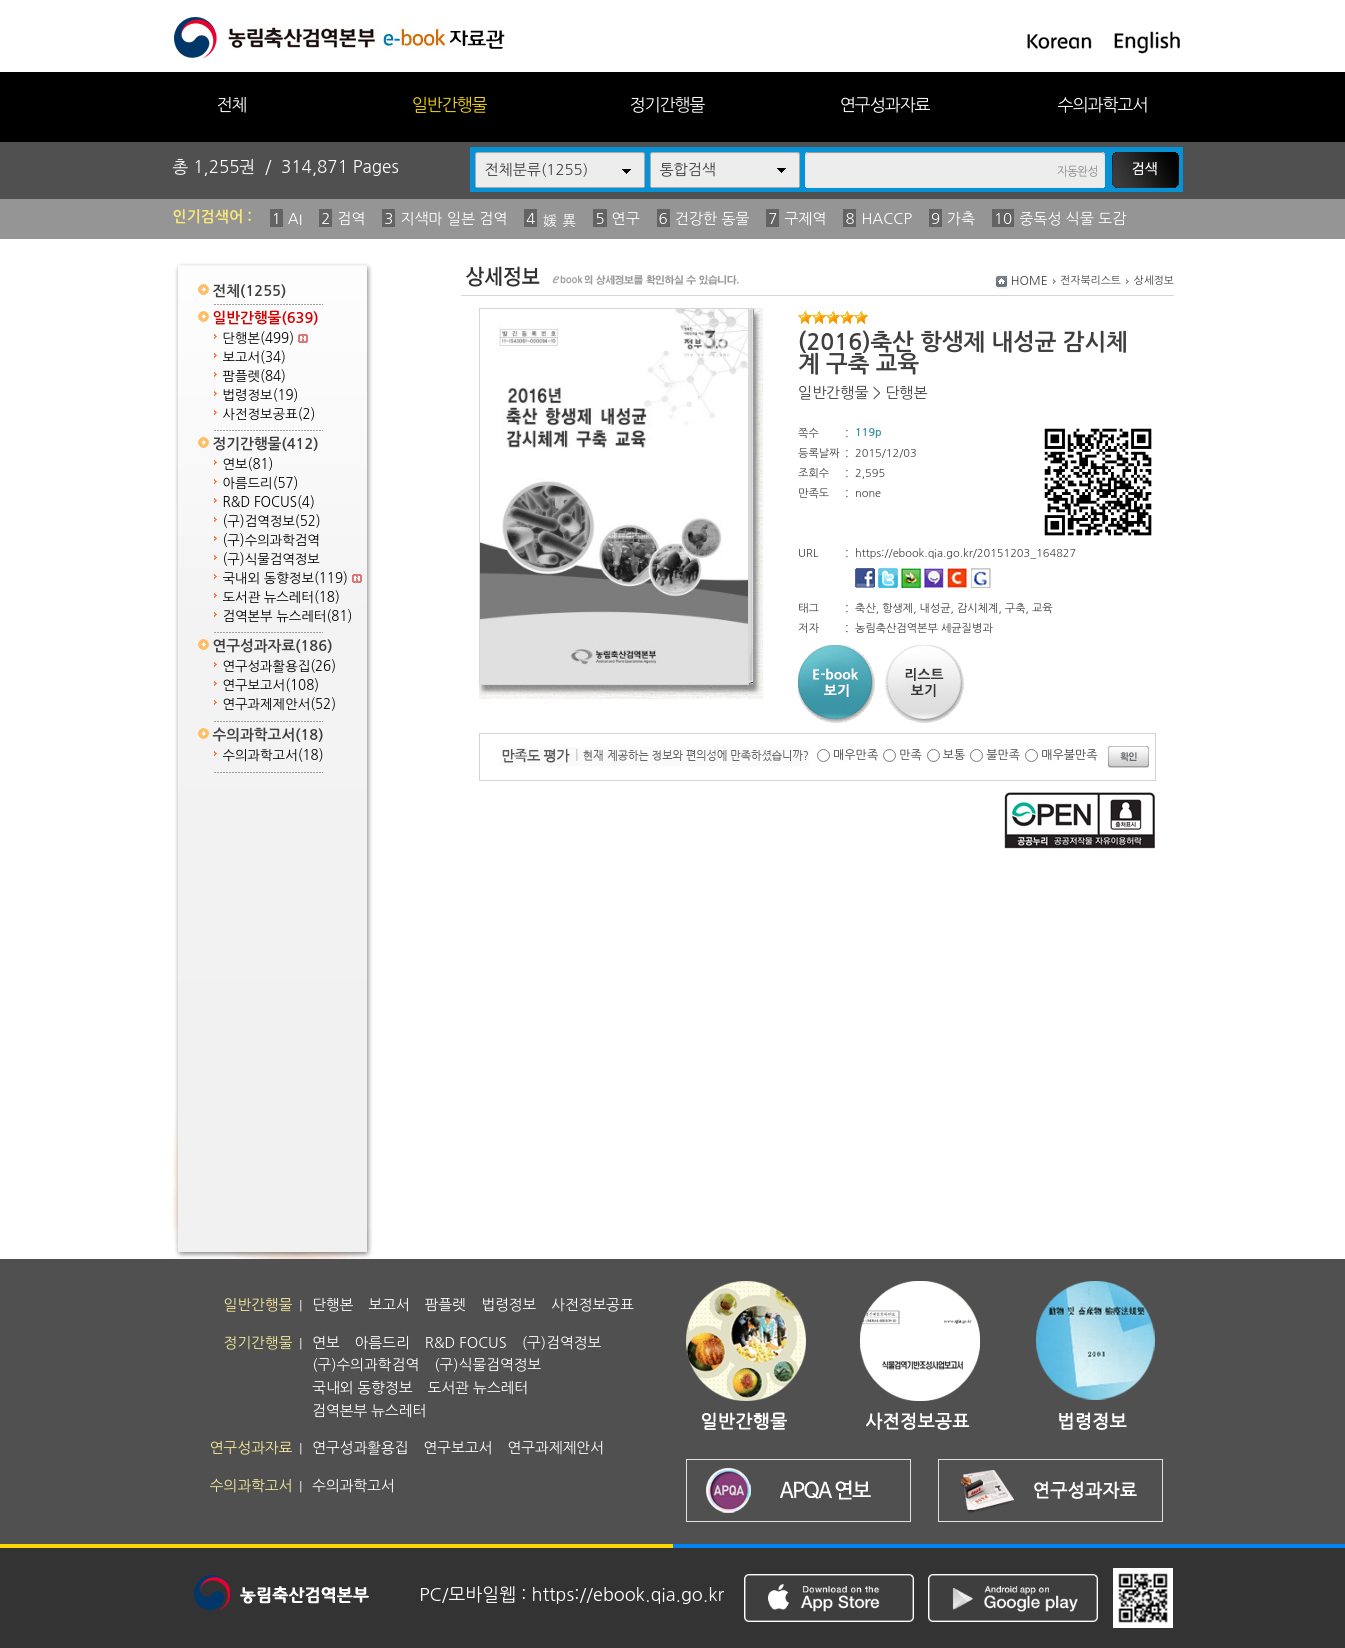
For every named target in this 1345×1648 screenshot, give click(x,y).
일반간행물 (449, 104)
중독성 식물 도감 (1072, 218)
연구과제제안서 (280, 704)
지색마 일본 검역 (453, 218)
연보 (248, 464)
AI (295, 218)
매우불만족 (1069, 755)
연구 (626, 218)
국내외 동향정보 (292, 578)
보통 (954, 755)
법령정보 (261, 395)
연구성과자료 (885, 104)
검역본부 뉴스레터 (288, 616)
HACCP (886, 218)
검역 (351, 218)
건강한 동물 (712, 218)
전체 (231, 104)
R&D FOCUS (269, 502)
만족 (910, 755)
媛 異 (559, 220)
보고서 (254, 357)
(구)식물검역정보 (271, 559)
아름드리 (261, 483)
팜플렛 (254, 376)
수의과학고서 (1103, 104)
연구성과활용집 (280, 666)
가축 (961, 218)
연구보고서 (271, 685)
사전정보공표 (269, 414)
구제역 (805, 218)
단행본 (265, 338)
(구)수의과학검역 (271, 540)
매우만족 (855, 755)
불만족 (1003, 755)
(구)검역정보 (272, 521)
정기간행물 (667, 104)
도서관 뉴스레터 (281, 597)
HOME (1029, 281)
